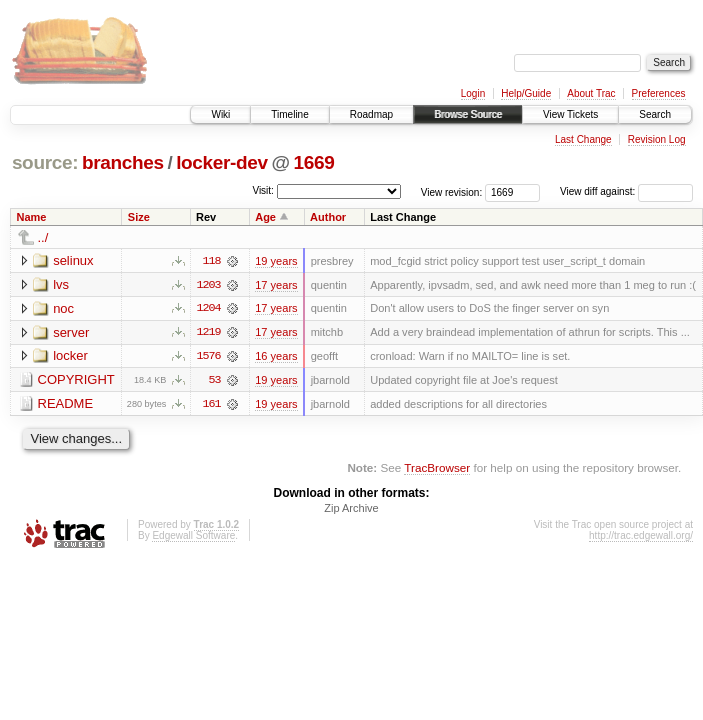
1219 (208, 333)
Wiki (220, 114)
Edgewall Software (193, 537)
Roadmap (371, 114)
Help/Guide (526, 93)
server (71, 332)
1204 (208, 309)
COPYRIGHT (76, 380)
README (66, 404)
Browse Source (468, 114)
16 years (276, 357)
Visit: (263, 190)
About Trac (591, 93)
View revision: (452, 191)
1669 (314, 162)
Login (473, 93)
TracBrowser (437, 469)
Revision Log (657, 139)
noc (63, 308)
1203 (208, 285)
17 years (276, 285)
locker (70, 356)
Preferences (659, 93)
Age (265, 217)
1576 (208, 357)
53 (215, 381)
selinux (73, 260)
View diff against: (626, 191)
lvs (61, 284)
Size (139, 217)
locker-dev (222, 162)
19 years (276, 261)
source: (45, 162)
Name (32, 217)
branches (123, 162)
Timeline (289, 114)
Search (655, 114)
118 (211, 261)
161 (211, 405)
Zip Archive (351, 510)
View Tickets (570, 114)
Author (328, 217)
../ (43, 237)
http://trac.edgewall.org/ (641, 537)
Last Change (583, 139)
